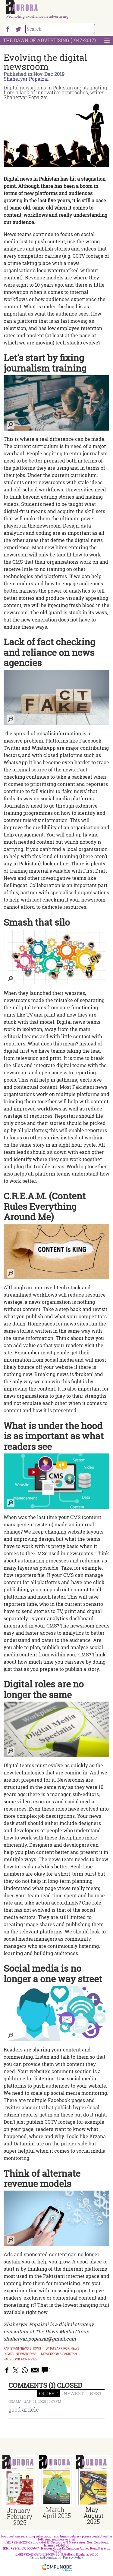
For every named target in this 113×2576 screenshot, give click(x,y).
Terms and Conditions (45, 2557)
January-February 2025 (20, 2516)
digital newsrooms (20, 2354)
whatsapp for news (63, 2348)
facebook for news (20, 2359)
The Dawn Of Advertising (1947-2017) (49, 40)
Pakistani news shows (22, 2348)
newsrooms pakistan (59, 2354)
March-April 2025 (56, 2512)
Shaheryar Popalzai (26, 79)
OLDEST (48, 2393)
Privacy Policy (73, 2557)
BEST (96, 2393)
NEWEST (74, 2393)
